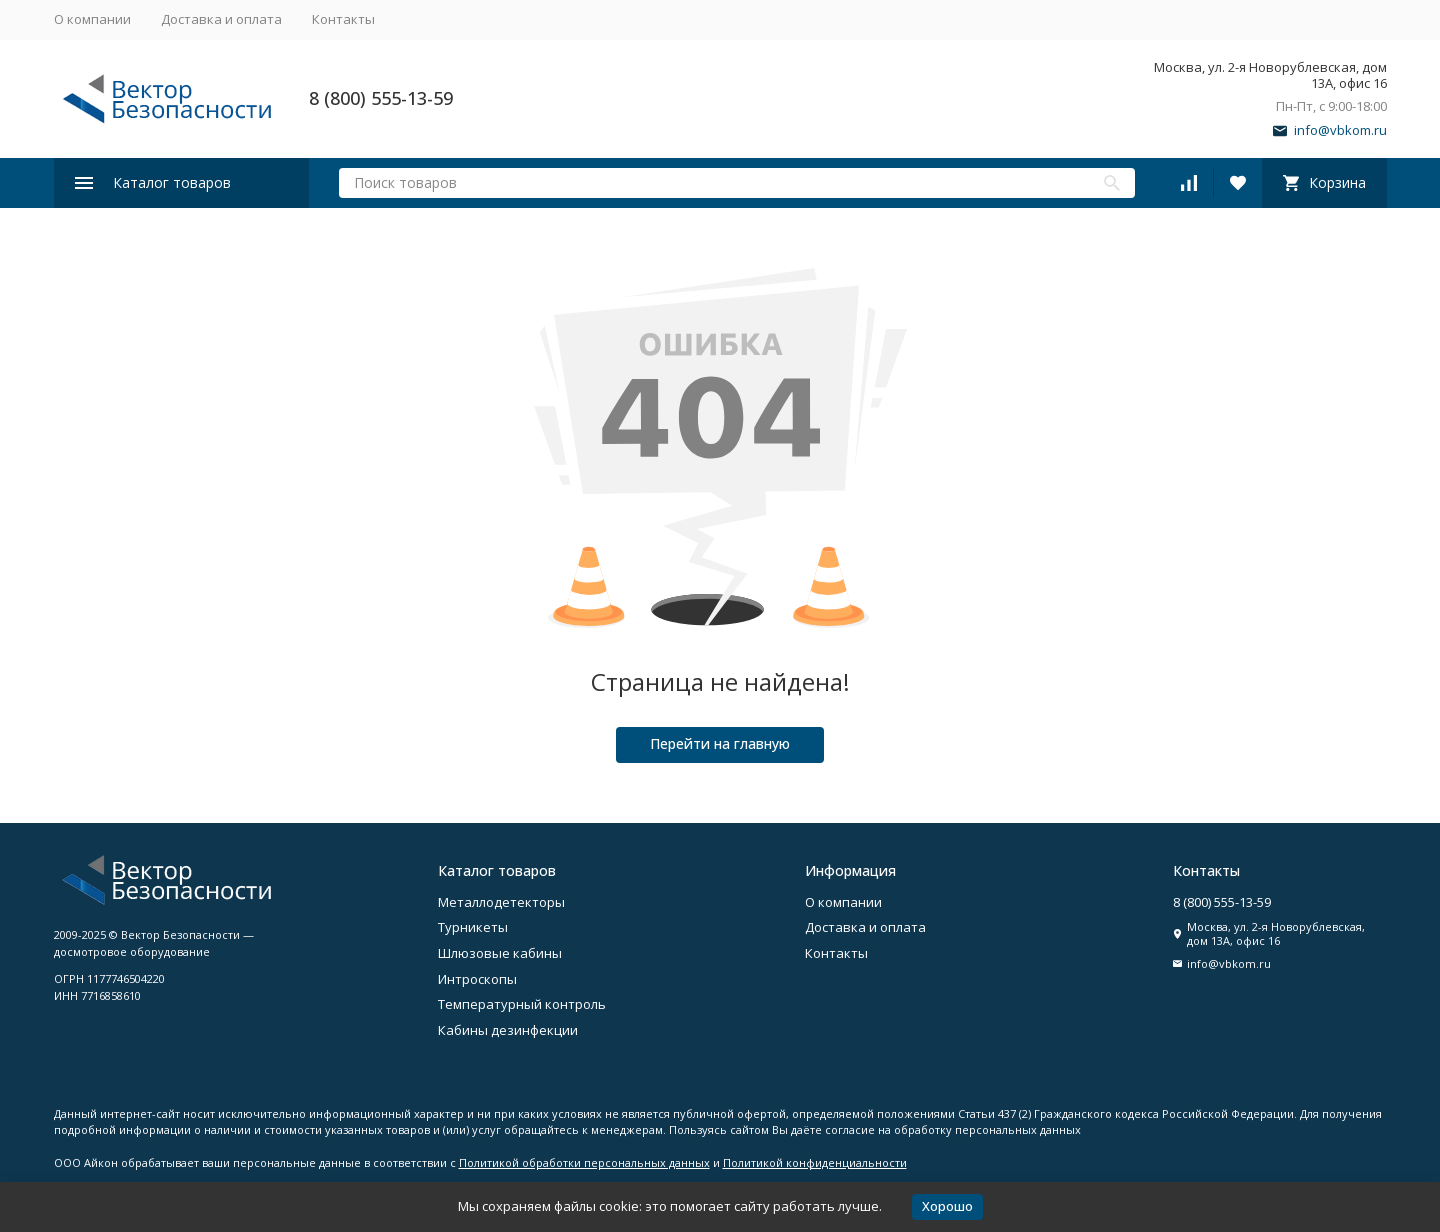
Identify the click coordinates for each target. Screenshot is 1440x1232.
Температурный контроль (522, 1004)
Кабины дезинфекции (508, 1030)
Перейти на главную (720, 743)
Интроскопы (477, 979)
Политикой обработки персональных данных (584, 1162)
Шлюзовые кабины (500, 953)
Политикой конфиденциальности (815, 1162)
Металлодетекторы (501, 902)
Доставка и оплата (221, 19)
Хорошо (947, 1206)
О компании (92, 19)
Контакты (343, 19)
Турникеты (473, 927)
